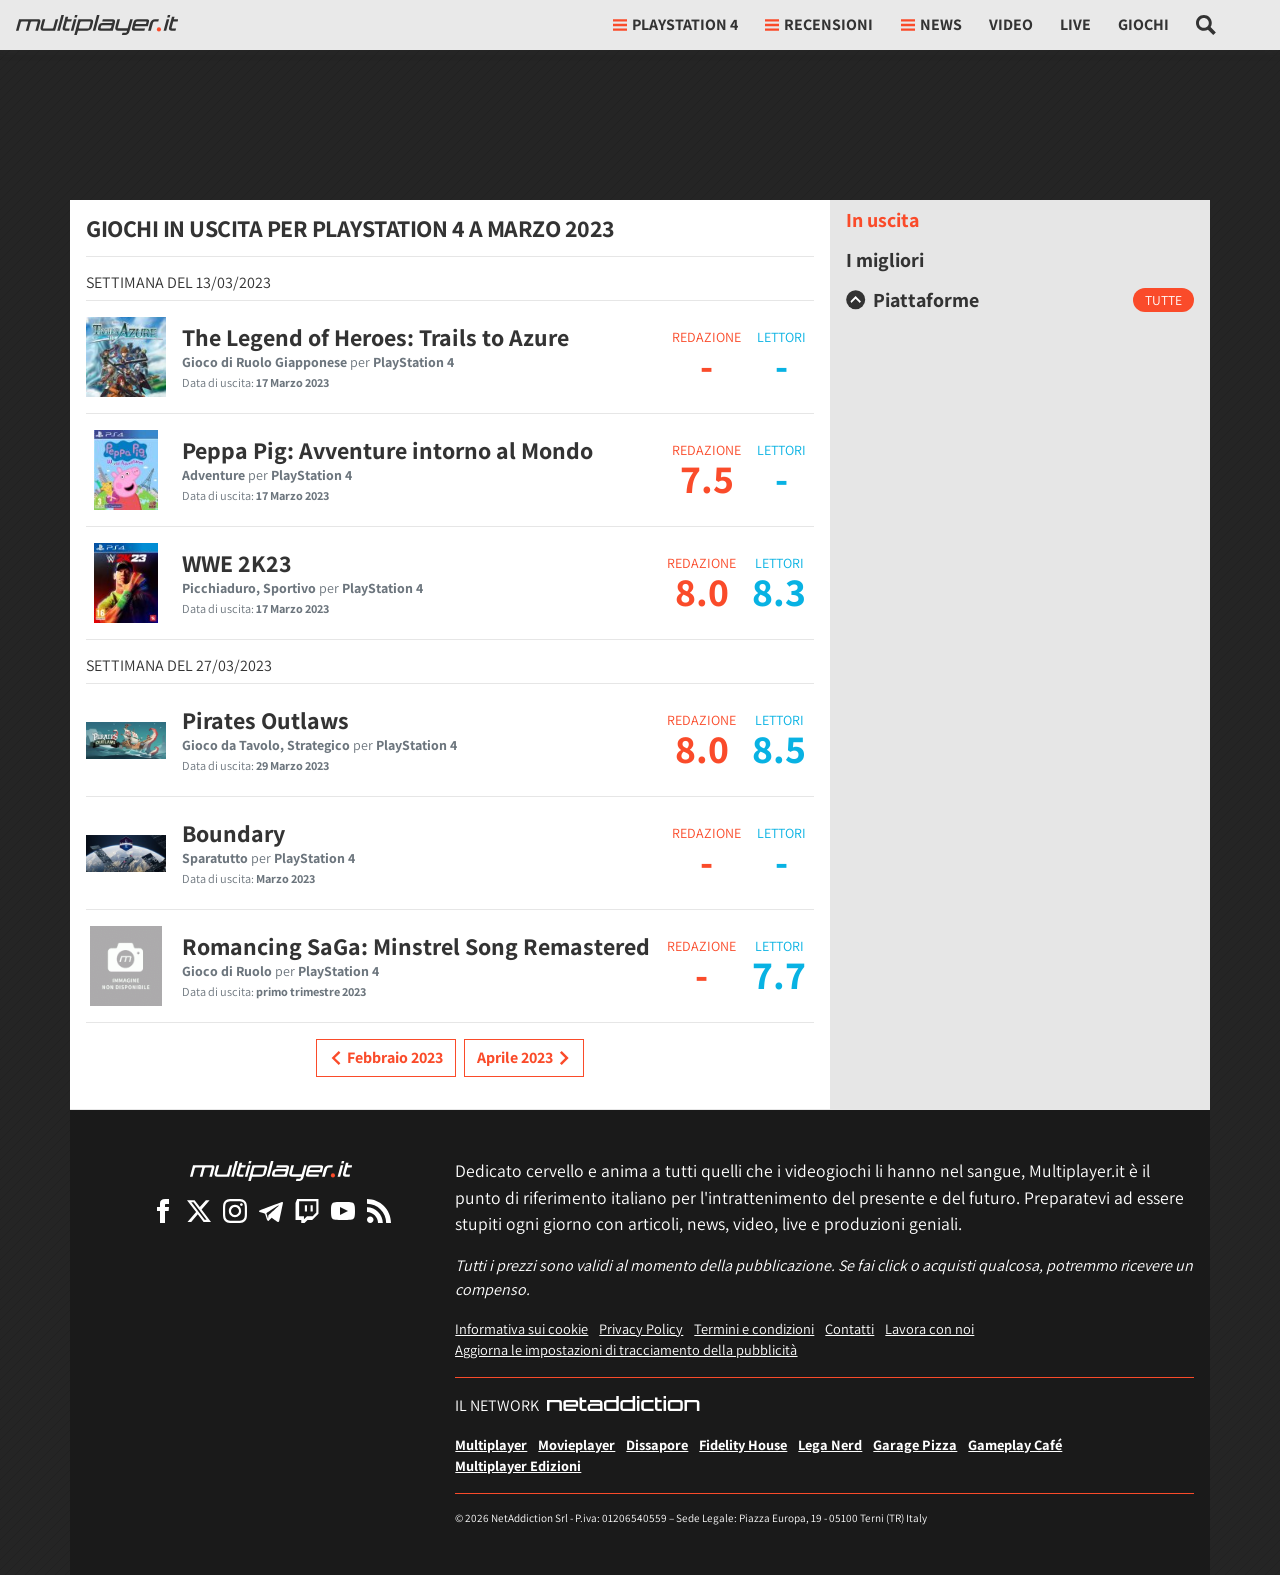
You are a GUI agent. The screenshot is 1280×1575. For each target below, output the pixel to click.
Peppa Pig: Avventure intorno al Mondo (387, 450)
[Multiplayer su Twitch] (307, 1210)
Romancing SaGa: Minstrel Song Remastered (416, 946)
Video (1011, 24)
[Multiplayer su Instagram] (235, 1210)
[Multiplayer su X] (199, 1210)
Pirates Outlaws (265, 720)
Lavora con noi (929, 1328)
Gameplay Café (1015, 1444)
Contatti (849, 1328)
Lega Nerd (830, 1444)
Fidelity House (743, 1444)
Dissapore (657, 1444)
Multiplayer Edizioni (518, 1465)
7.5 (707, 478)
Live (1075, 24)
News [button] (931, 24)
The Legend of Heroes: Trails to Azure (375, 337)
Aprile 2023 (524, 1058)
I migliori (885, 260)
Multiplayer (491, 1444)
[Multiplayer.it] (97, 25)
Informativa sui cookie (521, 1328)
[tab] (1020, 300)
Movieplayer (576, 1444)
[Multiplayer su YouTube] (343, 1210)
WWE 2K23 (237, 563)
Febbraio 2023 (386, 1058)
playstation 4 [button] (675, 24)
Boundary (233, 833)
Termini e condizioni (754, 1328)
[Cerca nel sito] (1206, 25)
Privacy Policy (641, 1328)
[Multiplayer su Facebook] (163, 1210)
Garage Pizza (915, 1444)
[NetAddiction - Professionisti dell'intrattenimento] (623, 1406)
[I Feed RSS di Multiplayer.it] (379, 1210)
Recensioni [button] (819, 24)
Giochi (1143, 24)
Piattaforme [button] (912, 300)
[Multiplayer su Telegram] (271, 1210)
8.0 (702, 591)
